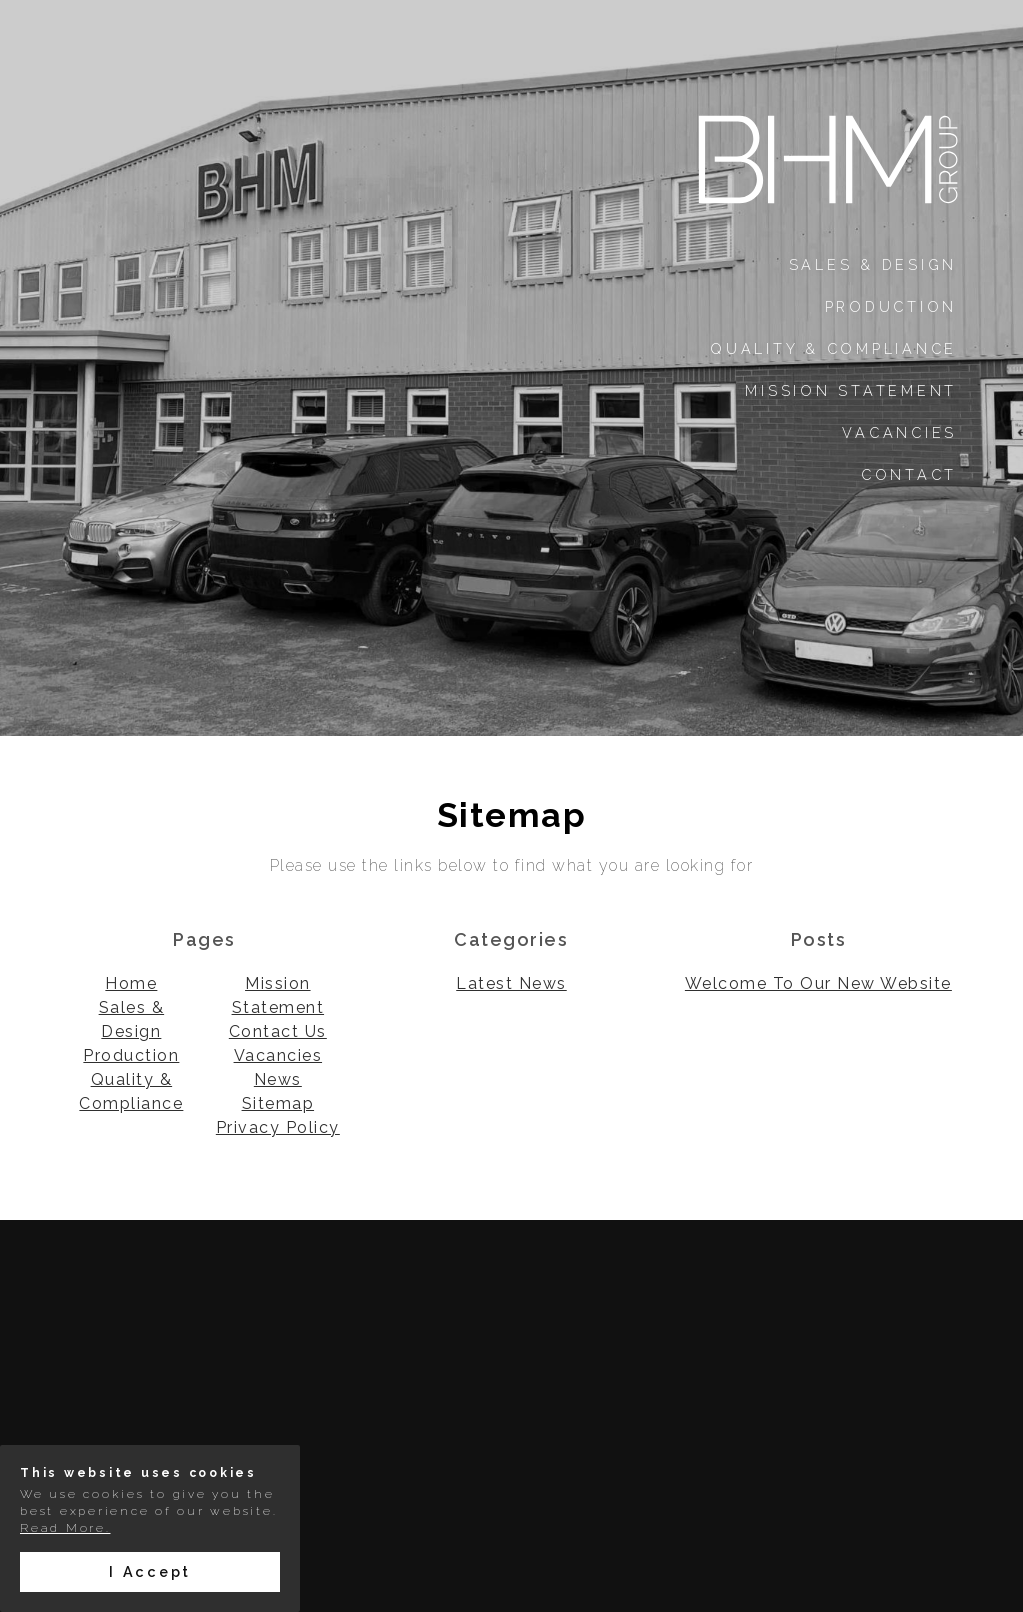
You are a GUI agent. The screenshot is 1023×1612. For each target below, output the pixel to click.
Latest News (511, 983)
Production (891, 306)
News (278, 1079)
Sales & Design (873, 264)
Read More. (65, 1528)
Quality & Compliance (833, 348)
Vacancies (899, 432)
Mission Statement (851, 390)
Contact (909, 474)
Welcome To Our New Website (818, 983)
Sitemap (278, 1103)
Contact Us (278, 1031)
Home (131, 983)
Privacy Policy (278, 1127)
